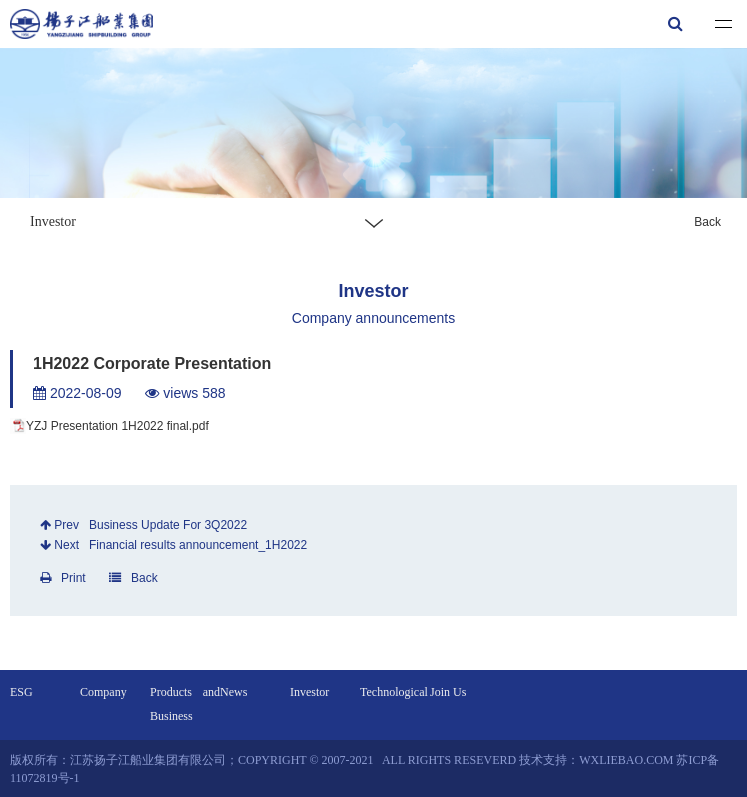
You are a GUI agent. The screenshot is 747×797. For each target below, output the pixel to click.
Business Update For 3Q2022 (168, 525)
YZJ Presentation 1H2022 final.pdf (117, 426)
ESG (21, 692)
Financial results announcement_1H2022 (198, 545)
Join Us (448, 692)
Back (707, 222)
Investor (309, 692)
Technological (394, 692)
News (233, 692)
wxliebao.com (626, 760)
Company (103, 692)
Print (63, 578)
